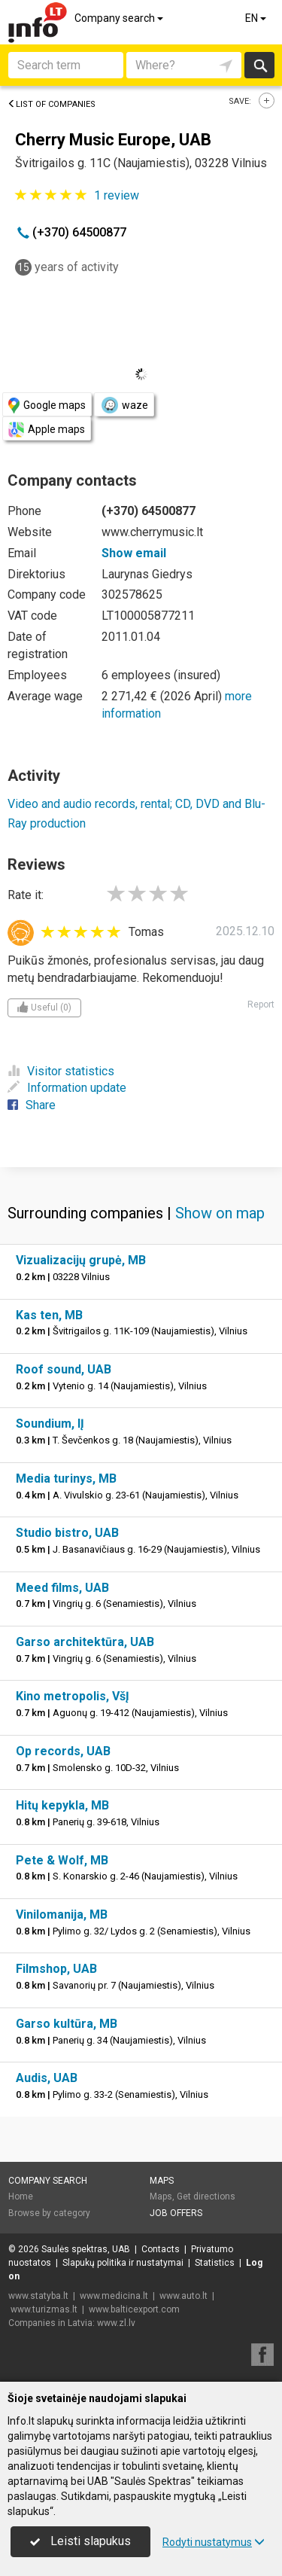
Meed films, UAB (62, 1588)
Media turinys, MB (66, 1478)
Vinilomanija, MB (62, 1914)
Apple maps (46, 429)
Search (260, 65)
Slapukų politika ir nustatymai (122, 2262)
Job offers (176, 2213)
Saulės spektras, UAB (85, 2249)
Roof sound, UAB (63, 1369)
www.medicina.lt (114, 2296)
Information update (67, 1088)
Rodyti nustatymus (213, 2542)
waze (124, 405)
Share (32, 1105)
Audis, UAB (46, 2078)
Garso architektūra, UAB (85, 1642)
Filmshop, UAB (56, 1969)
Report (260, 1004)
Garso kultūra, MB (66, 2024)
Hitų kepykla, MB (62, 1805)
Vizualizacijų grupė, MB (81, 1260)
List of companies (52, 104)
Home (20, 2196)
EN (256, 18)
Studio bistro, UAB (67, 1533)
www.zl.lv (116, 2323)
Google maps (47, 405)
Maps (162, 2180)
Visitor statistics (61, 1071)
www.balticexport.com (134, 2309)
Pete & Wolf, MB (62, 1860)
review (116, 195)
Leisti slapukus (80, 2541)
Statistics (215, 2262)
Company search (119, 18)
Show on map (220, 1213)
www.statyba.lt (38, 2296)
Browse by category (49, 2213)
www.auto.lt (183, 2296)
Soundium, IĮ (50, 1423)
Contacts (160, 2249)
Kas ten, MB (49, 1315)
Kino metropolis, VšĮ (72, 1696)
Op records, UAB (63, 1751)
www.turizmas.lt (44, 2309)
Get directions (206, 2196)
